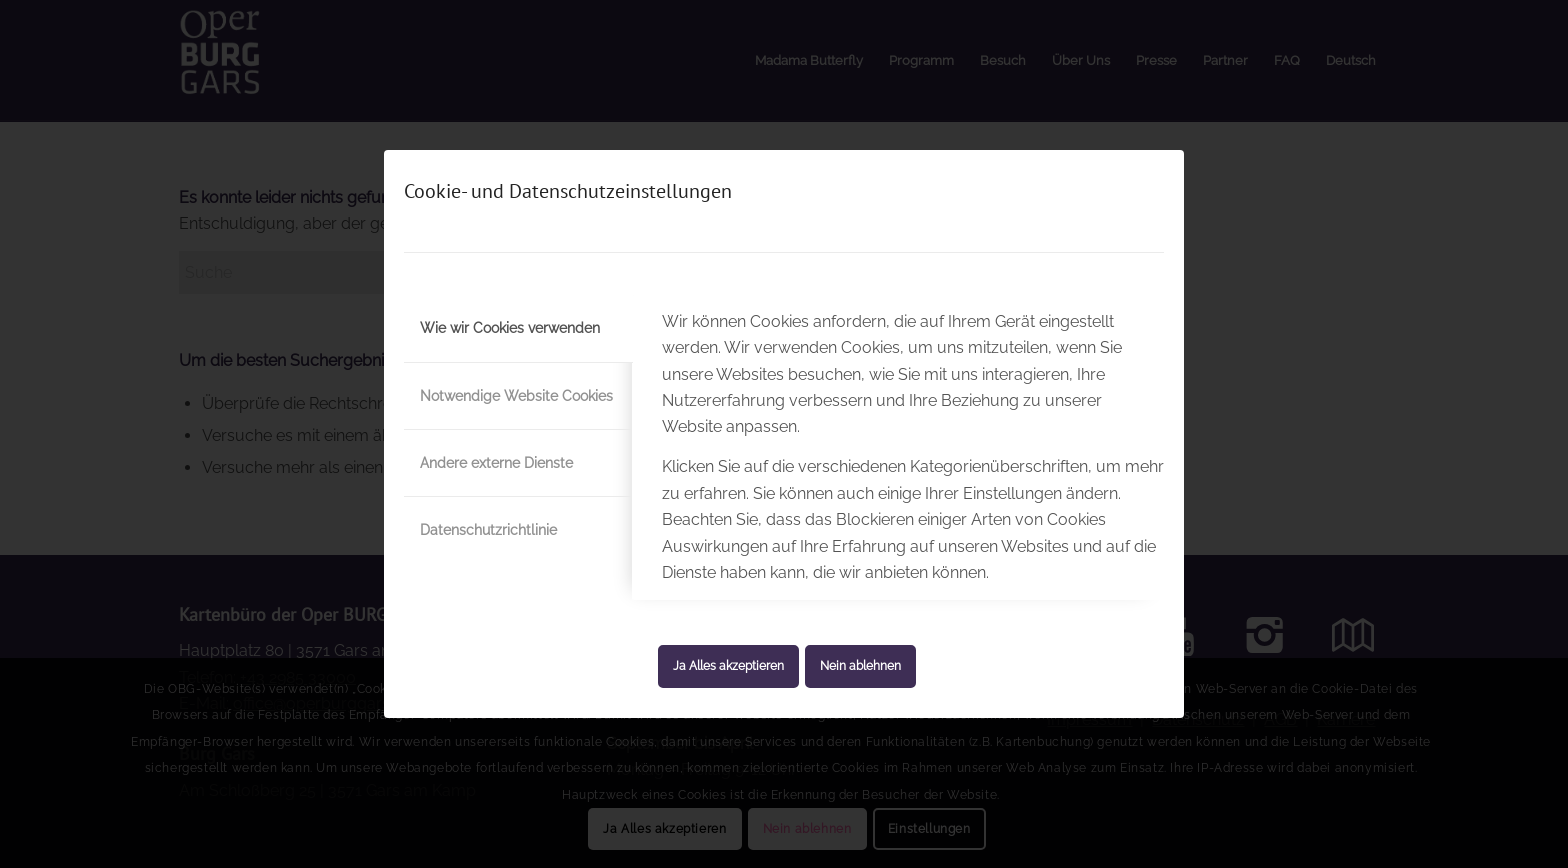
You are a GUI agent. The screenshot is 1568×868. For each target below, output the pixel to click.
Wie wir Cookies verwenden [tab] (510, 328)
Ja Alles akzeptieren (728, 666)
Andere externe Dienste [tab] (496, 463)
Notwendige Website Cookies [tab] (516, 396)
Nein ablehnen (860, 666)
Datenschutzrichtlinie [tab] (488, 530)
